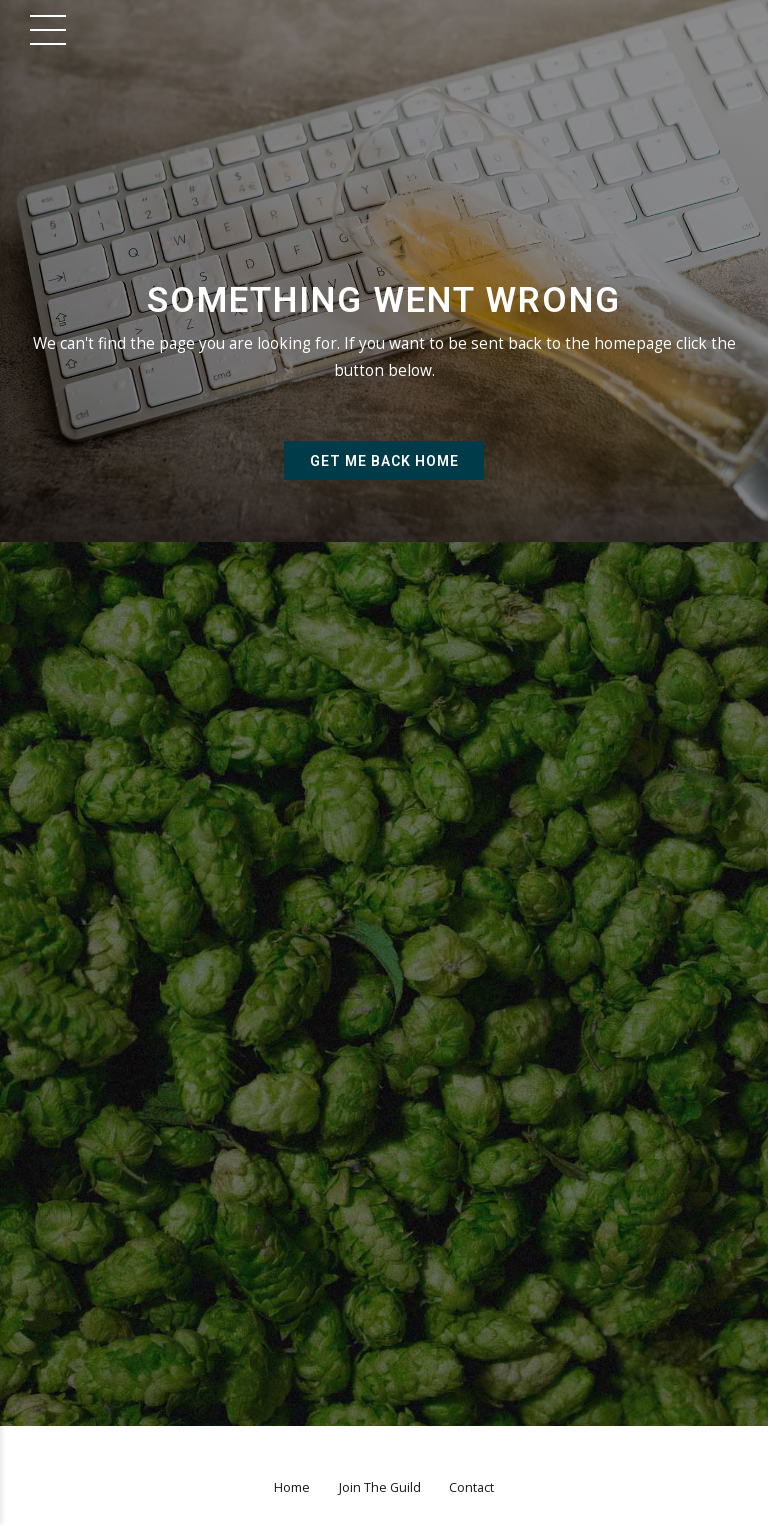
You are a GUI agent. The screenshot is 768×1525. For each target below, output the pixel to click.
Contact (471, 1487)
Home (292, 1487)
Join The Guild (380, 1487)
